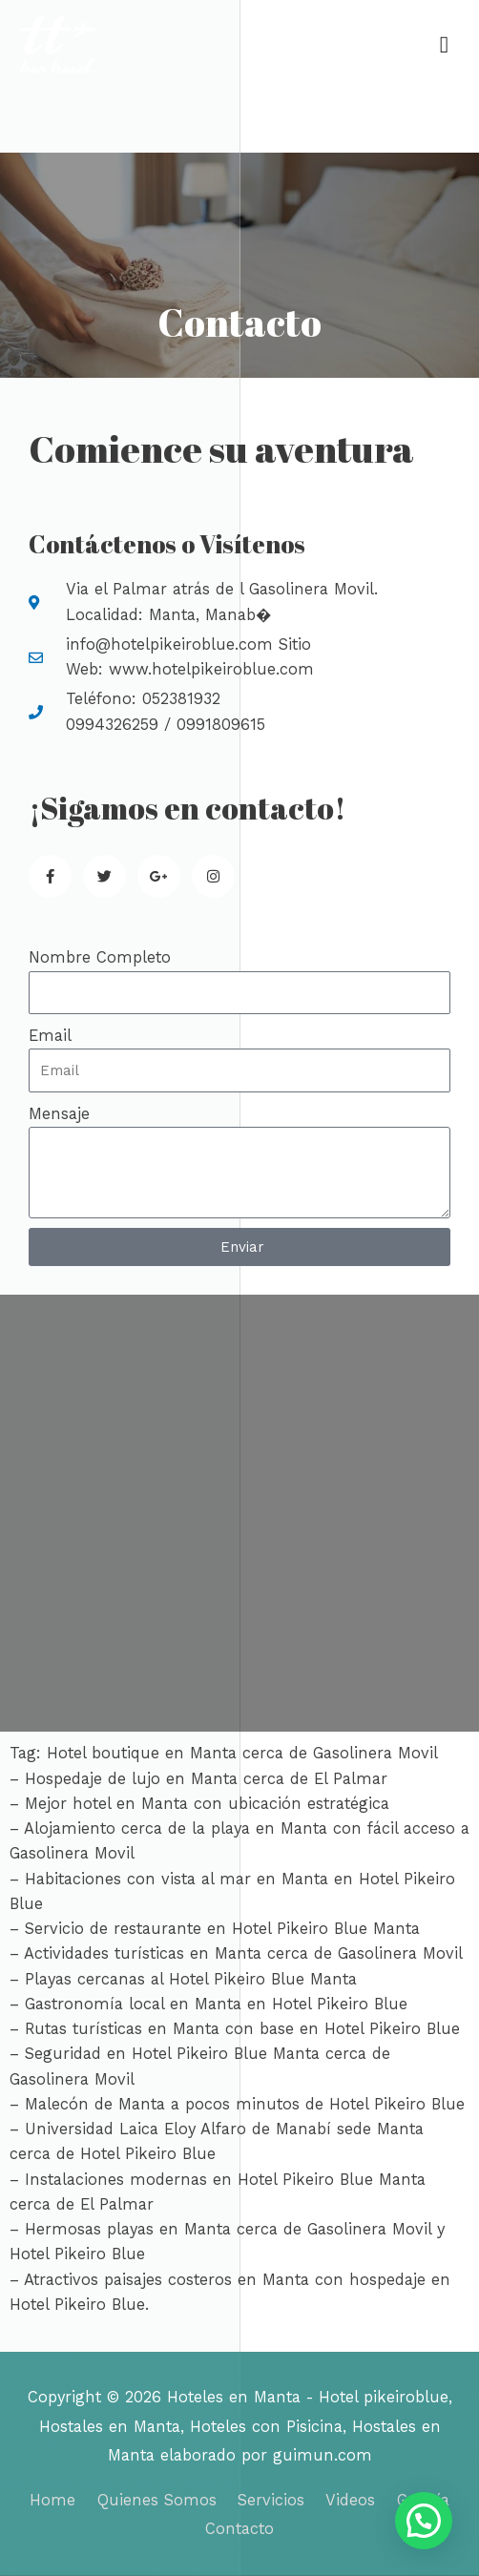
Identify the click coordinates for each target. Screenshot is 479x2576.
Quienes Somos (157, 2500)
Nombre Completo (100, 957)
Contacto (239, 2529)
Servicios (271, 2500)
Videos (350, 2500)
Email (50, 1036)
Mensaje (59, 1114)
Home (52, 2500)
